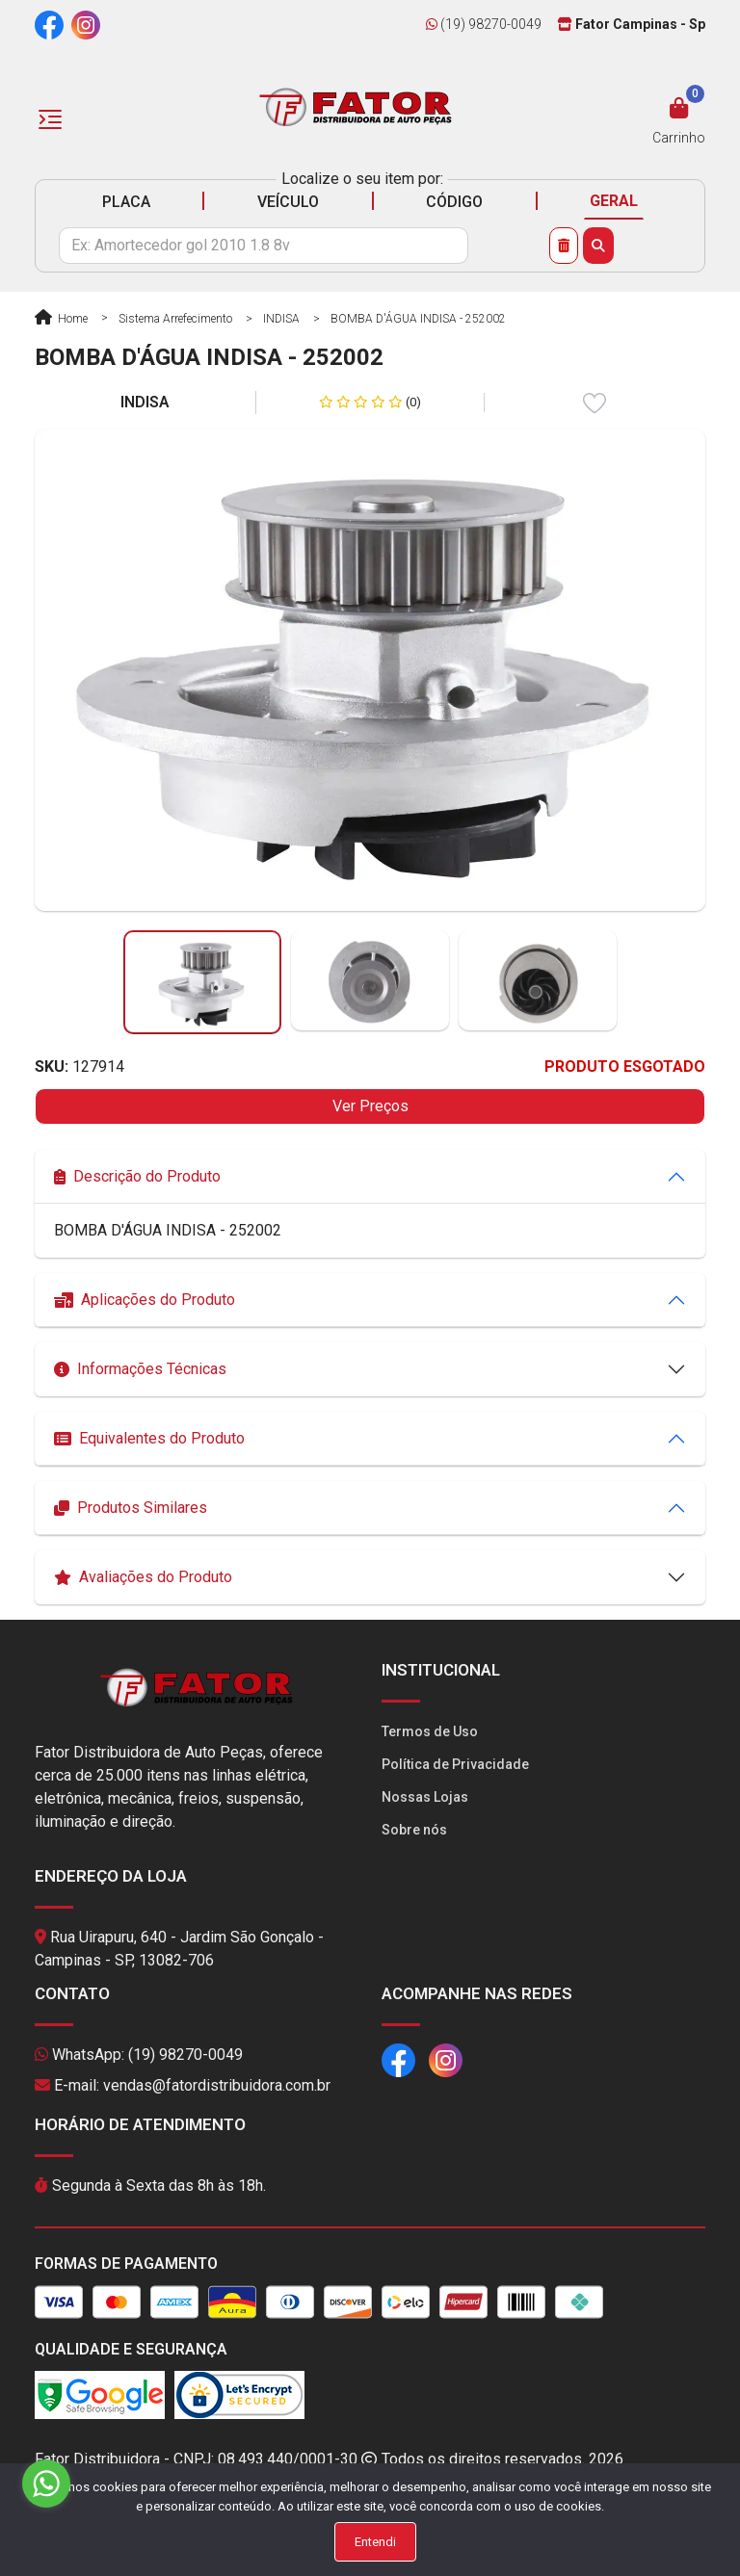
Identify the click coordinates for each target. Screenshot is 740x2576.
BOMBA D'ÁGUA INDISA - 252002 (418, 318)
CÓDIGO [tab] (454, 202)
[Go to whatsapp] (46, 2483)
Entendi (375, 2542)
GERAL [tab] (614, 201)
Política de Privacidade (455, 1764)
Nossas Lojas (425, 1797)
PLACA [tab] (126, 202)
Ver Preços (370, 1106)
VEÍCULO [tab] (288, 202)
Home (61, 318)
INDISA (281, 318)
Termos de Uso (430, 1731)
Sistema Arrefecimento (175, 318)
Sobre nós (414, 1829)
